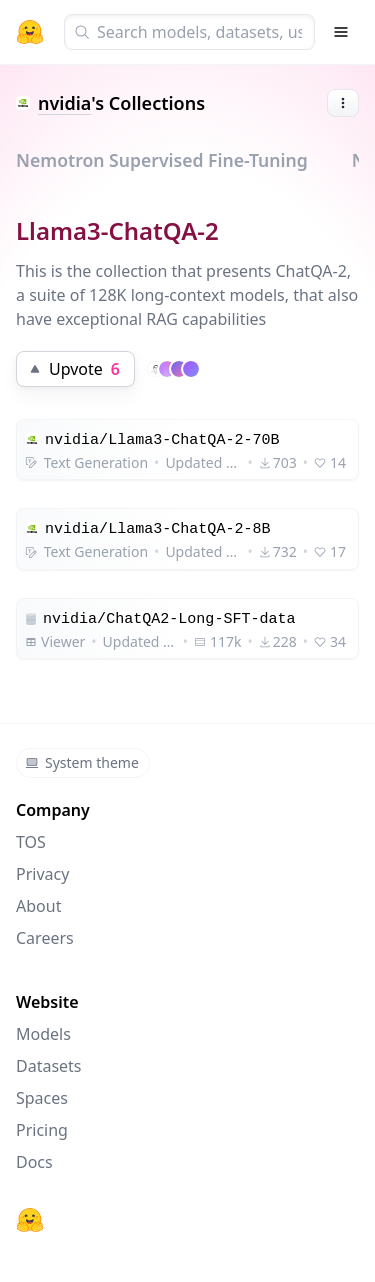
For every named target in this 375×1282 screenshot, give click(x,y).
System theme (82, 762)
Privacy (42, 874)
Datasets (49, 1066)
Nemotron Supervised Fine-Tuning (162, 160)
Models (43, 1034)
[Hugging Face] (30, 1220)
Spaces (42, 1098)
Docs (34, 1162)
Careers (45, 938)
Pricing (42, 1130)
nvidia (64, 103)
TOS (31, 842)
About (38, 906)
